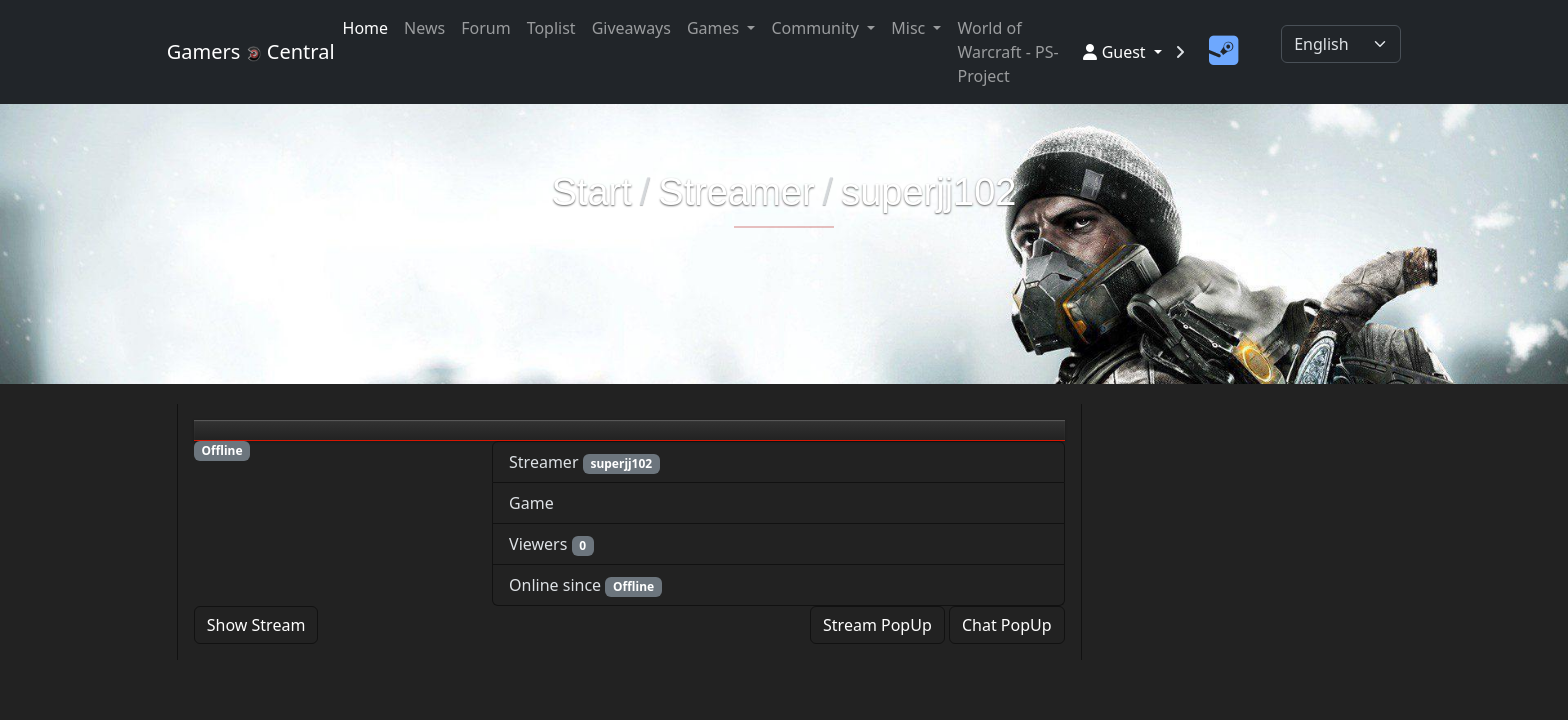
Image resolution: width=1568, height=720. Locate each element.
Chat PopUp (1007, 625)
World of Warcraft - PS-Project (1007, 52)
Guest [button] (1116, 52)
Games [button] (715, 28)
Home (366, 28)
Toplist (551, 28)
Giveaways (631, 28)
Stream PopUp (877, 625)
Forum (485, 28)
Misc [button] (910, 28)
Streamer (736, 192)
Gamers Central (243, 51)
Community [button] (817, 28)
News (424, 28)
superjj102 (928, 192)
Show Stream (256, 625)
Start (592, 192)
